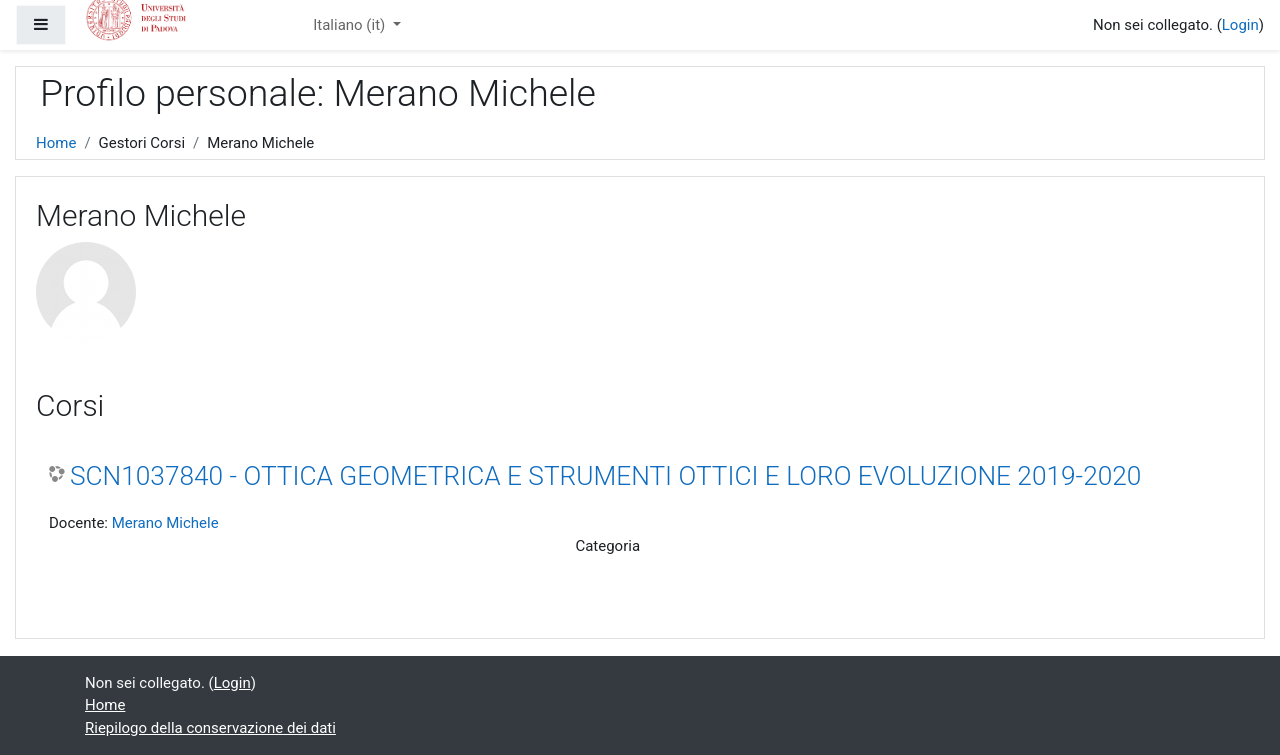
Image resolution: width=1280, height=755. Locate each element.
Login (1240, 25)
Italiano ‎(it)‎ (351, 25)
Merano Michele (165, 523)
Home (56, 143)
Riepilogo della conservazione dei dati (210, 728)
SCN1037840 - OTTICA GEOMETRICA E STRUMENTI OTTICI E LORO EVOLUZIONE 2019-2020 (605, 476)
